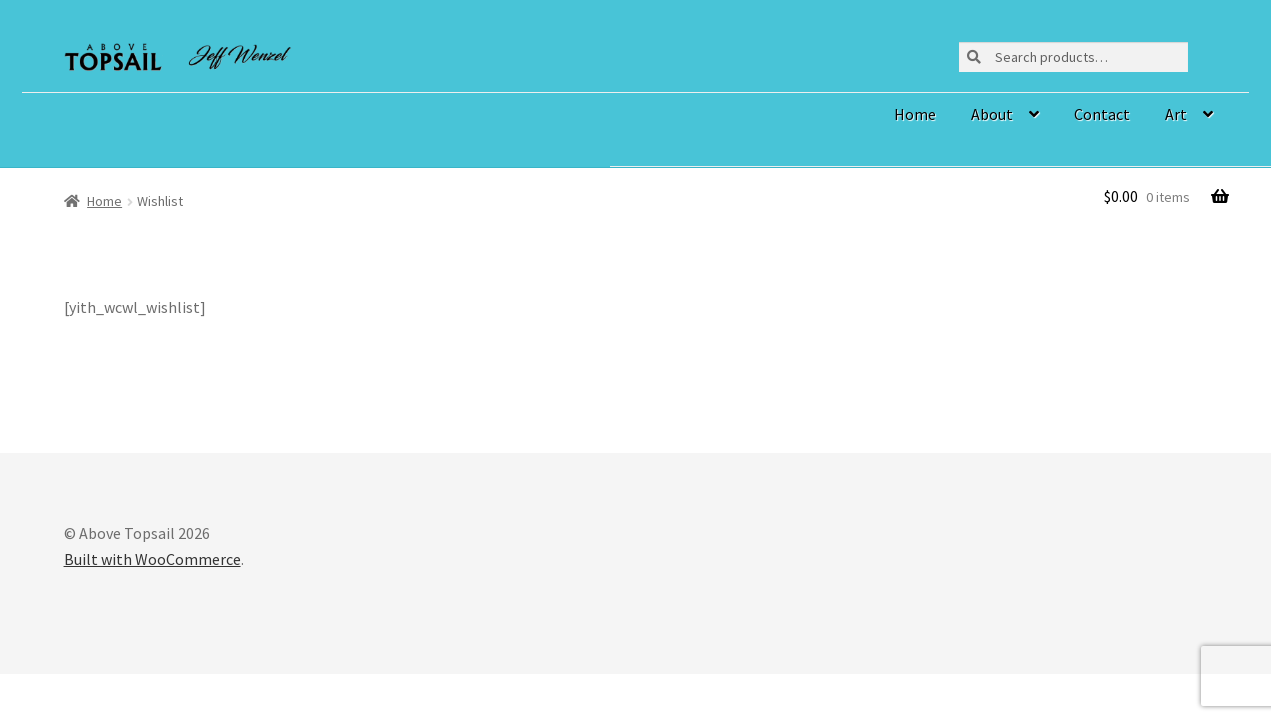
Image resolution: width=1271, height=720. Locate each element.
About (992, 114)
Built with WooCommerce (152, 559)
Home (915, 114)
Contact (1102, 114)
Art (1176, 114)
